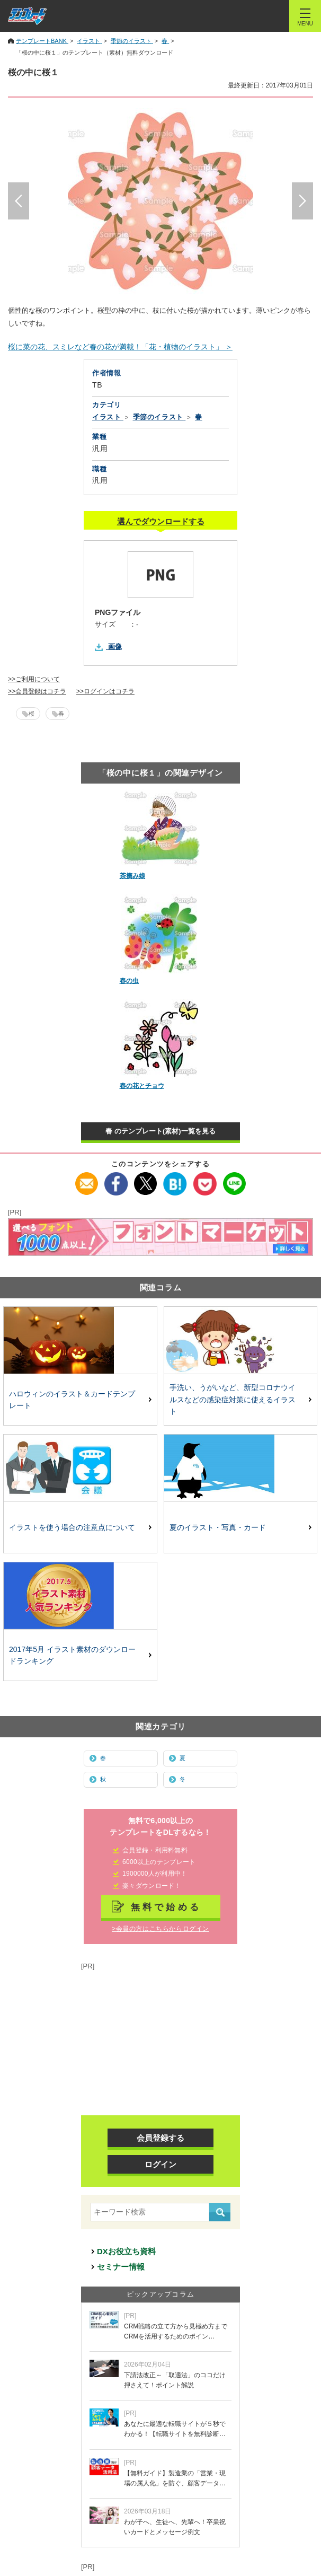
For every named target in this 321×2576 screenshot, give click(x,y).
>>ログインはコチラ (105, 691)
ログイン (160, 2164)
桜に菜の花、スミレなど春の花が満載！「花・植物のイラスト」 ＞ (120, 346)
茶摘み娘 (132, 876)
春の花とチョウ (142, 1085)
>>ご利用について (34, 679)
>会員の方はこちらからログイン (160, 1928)
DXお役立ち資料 (126, 2251)
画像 (115, 646)
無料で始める (166, 1907)
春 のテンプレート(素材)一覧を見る (160, 1131)
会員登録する (160, 2137)
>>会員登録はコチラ (37, 691)
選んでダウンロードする (160, 521)
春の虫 (129, 980)
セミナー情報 (121, 2266)
